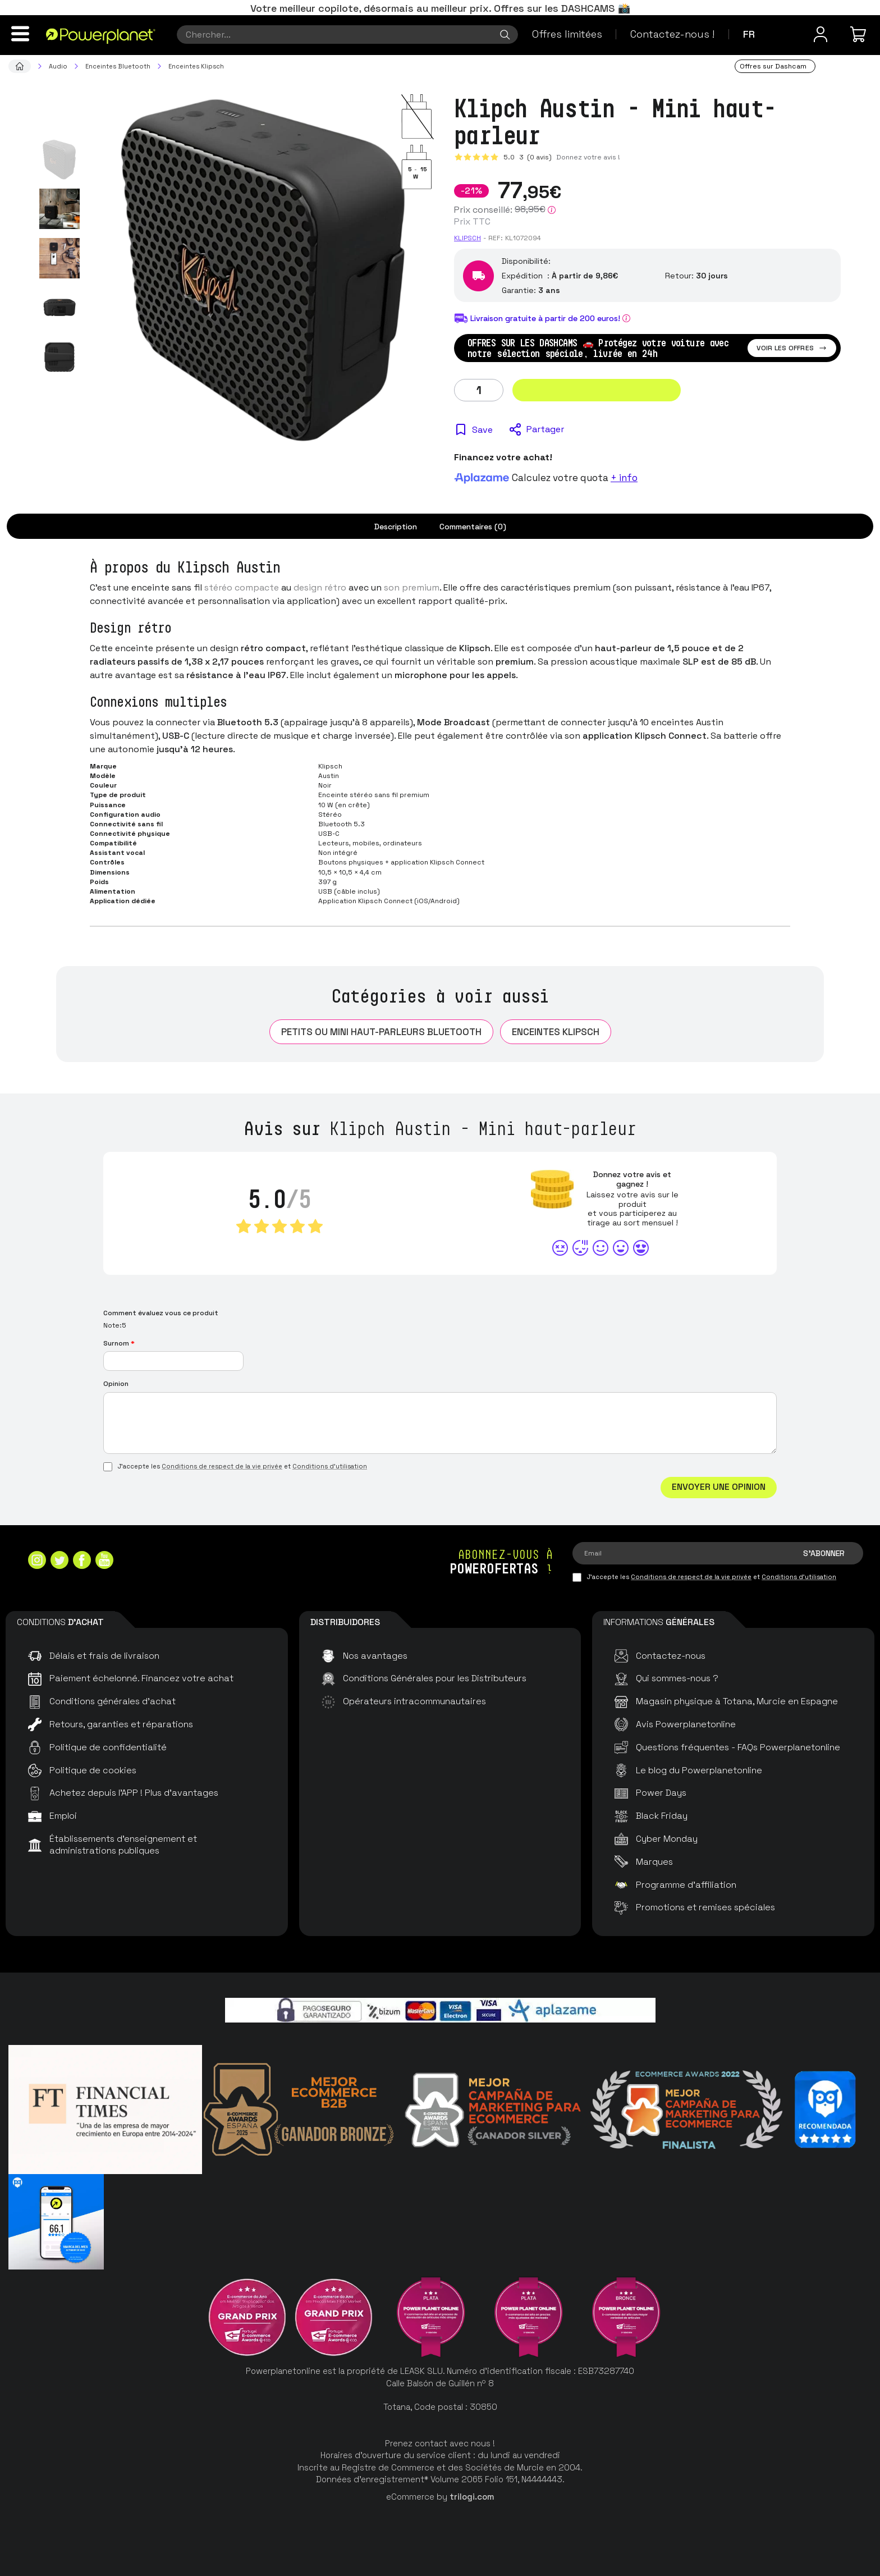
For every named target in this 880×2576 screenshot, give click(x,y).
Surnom (119, 1343)
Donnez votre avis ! (588, 157)
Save (482, 430)
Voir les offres (792, 348)
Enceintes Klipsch (555, 1032)
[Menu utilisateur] (820, 34)
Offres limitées (567, 34)
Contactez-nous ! (672, 34)
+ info (624, 478)
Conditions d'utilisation (329, 1466)
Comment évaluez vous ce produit (160, 1312)
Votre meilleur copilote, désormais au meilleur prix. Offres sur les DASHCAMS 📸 (440, 8)
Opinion (116, 1383)
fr (749, 34)
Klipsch (467, 238)
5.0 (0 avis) (527, 157)
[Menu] (20, 33)
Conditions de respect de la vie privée (222, 1466)
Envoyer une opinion (719, 1487)
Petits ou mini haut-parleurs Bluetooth (381, 1032)
